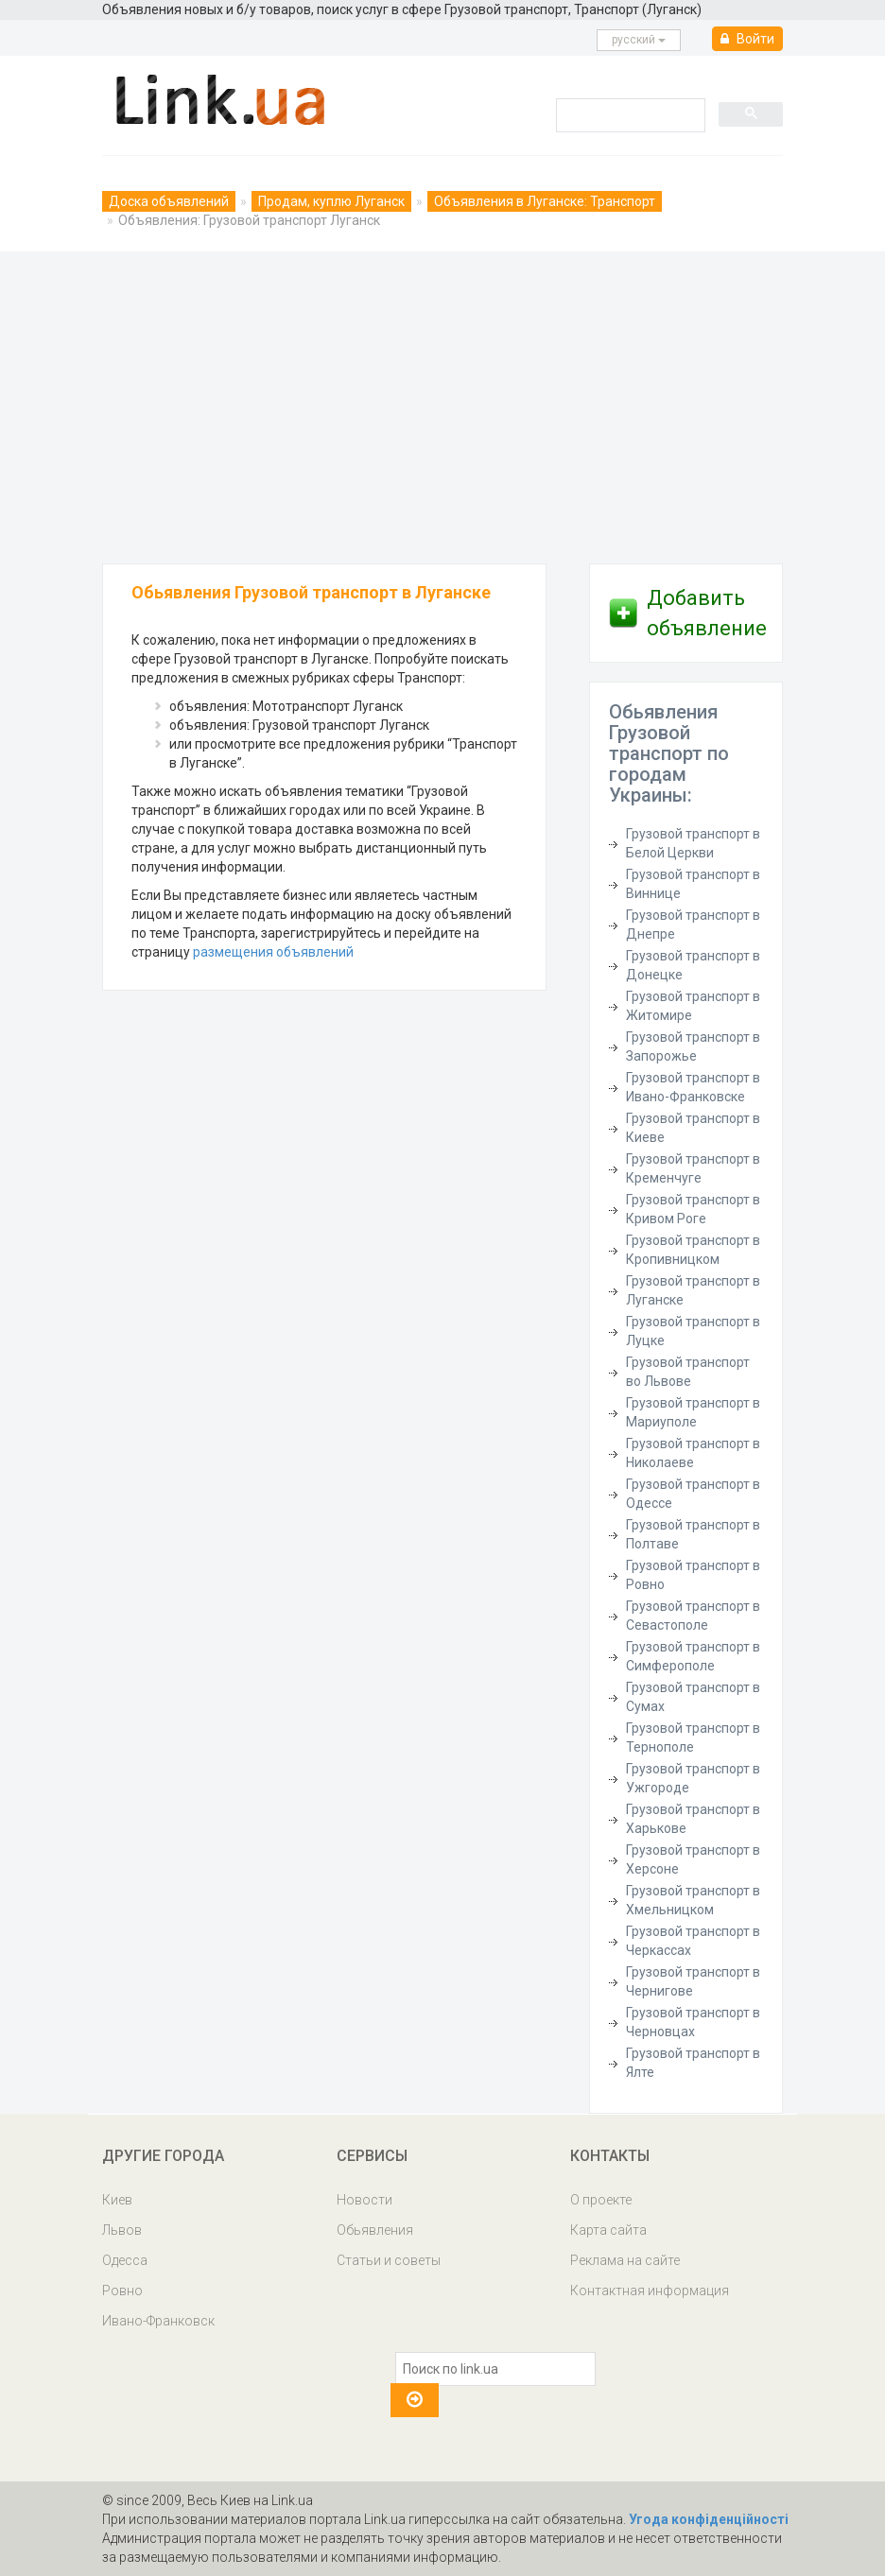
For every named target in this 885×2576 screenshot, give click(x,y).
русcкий (639, 39)
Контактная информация (649, 2290)
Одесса (125, 2260)
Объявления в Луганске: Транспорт (544, 201)
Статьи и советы (389, 2260)
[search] (628, 114)
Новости (364, 2199)
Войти (747, 38)
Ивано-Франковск (158, 2320)
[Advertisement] (442, 402)
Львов (122, 2230)
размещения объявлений (273, 952)
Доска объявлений (169, 201)
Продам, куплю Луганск (331, 201)
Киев (117, 2199)
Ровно (122, 2290)
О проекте (601, 2199)
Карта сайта (608, 2230)
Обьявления (375, 2230)
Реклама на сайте (625, 2260)
